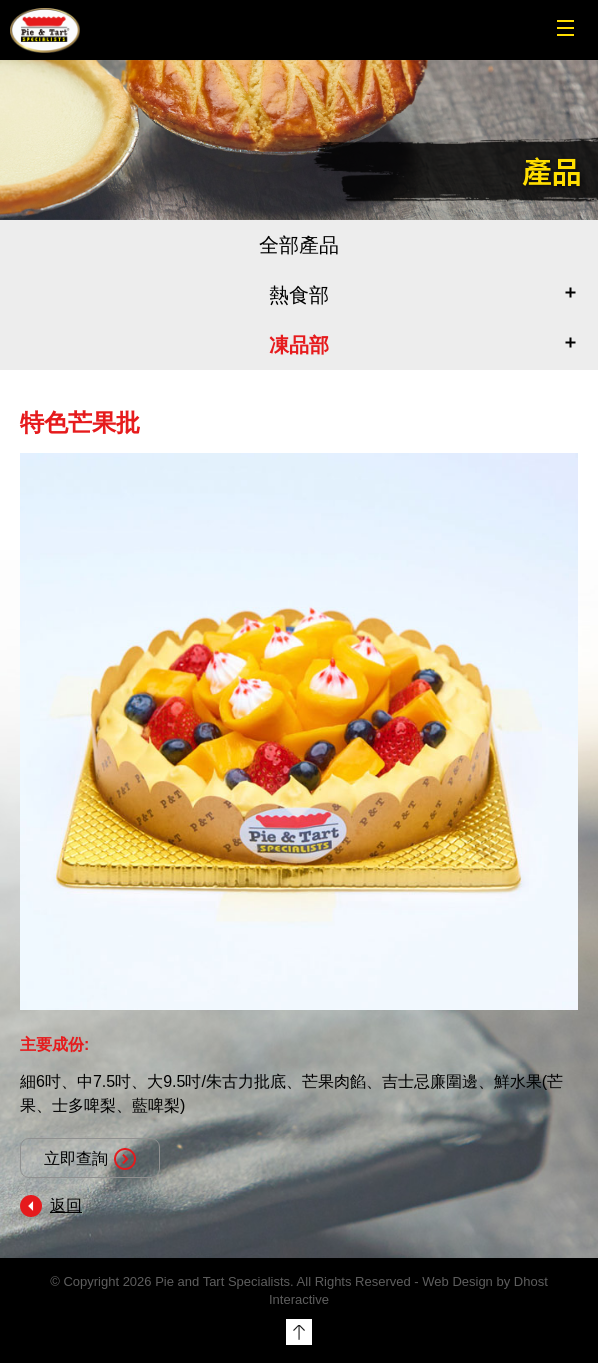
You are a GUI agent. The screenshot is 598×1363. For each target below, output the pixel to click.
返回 (66, 1205)
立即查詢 (90, 1159)
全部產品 (299, 245)
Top (299, 1332)
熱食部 (299, 295)
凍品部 (299, 345)
